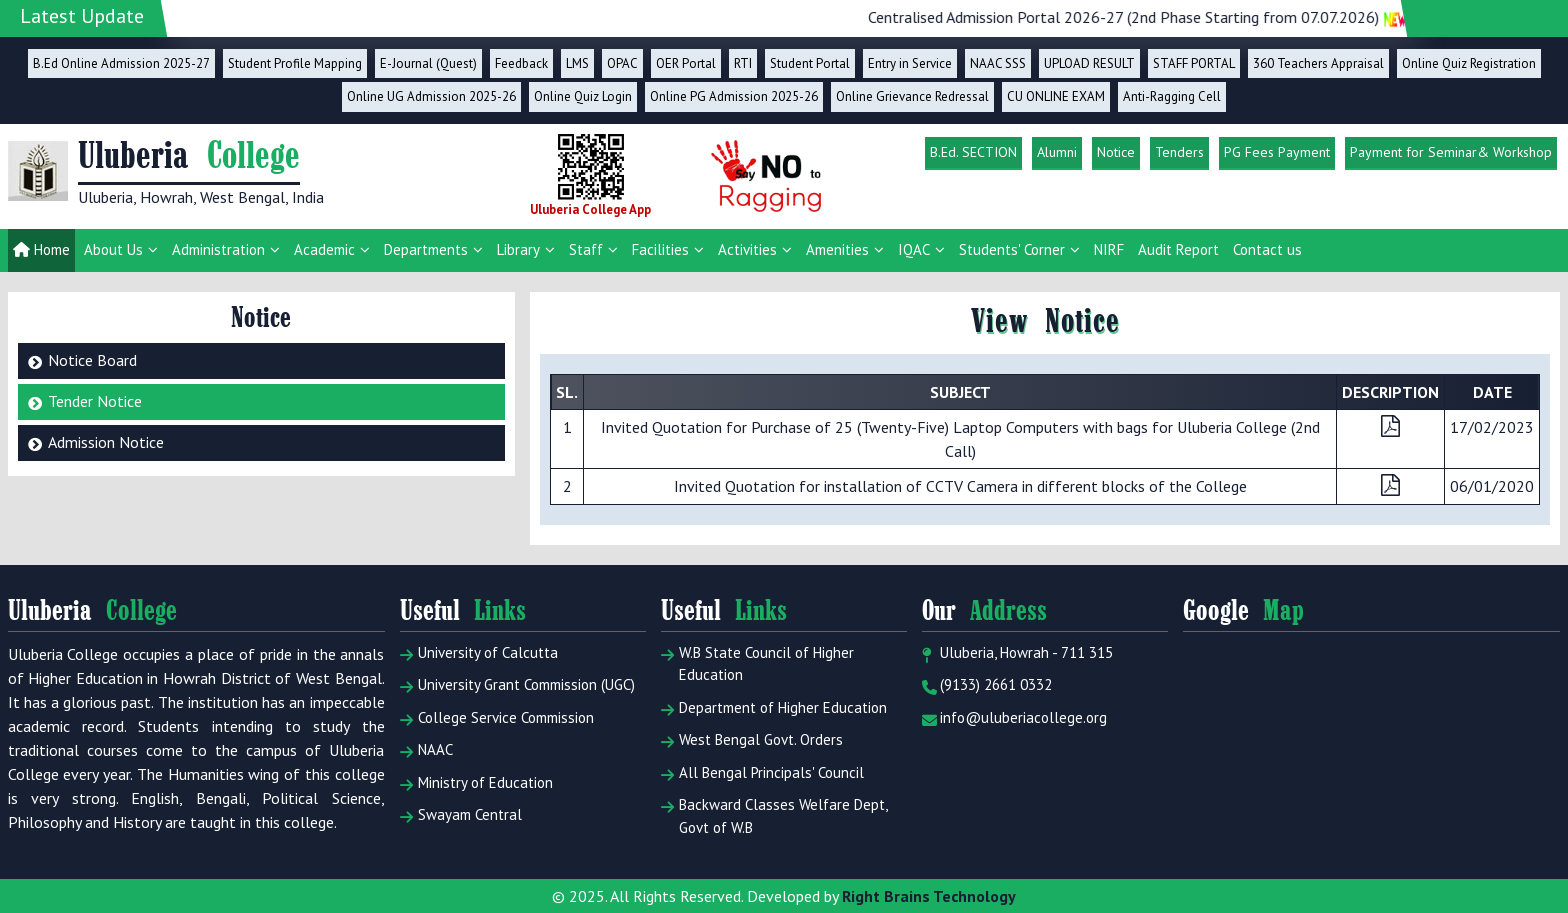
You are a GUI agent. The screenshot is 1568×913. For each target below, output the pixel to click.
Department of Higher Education (774, 708)
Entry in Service (910, 63)
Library (518, 249)
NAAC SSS (998, 63)
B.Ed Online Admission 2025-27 (121, 63)
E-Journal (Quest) (428, 63)
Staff (586, 249)
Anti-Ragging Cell (1172, 96)
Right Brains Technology (929, 896)
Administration (218, 249)
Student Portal (810, 63)
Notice (1116, 152)
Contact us (1267, 249)
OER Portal (686, 63)
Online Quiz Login (583, 96)
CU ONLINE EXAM (1056, 96)
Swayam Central (461, 815)
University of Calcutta (479, 653)
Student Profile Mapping (295, 63)
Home (41, 249)
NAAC (426, 750)
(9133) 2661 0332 (987, 685)
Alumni (1057, 152)
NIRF (1109, 249)
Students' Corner (1012, 249)
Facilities (660, 249)
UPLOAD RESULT (1089, 63)
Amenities (837, 249)
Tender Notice (95, 401)
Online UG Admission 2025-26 (431, 96)
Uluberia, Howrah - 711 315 (1017, 653)
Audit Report (1178, 249)
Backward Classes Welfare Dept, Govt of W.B (774, 816)
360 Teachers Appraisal (1318, 63)
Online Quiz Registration (1469, 63)
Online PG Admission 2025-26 (734, 96)
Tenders (1179, 152)
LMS (577, 63)
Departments (426, 249)
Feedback (521, 63)
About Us (113, 249)
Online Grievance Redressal (912, 96)
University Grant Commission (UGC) (517, 685)
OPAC (622, 63)
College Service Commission (497, 718)
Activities (747, 249)
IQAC (914, 249)
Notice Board (92, 360)
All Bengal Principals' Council (762, 773)
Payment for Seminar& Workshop (1451, 152)
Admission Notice (106, 442)
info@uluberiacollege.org (1014, 718)
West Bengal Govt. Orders (752, 740)
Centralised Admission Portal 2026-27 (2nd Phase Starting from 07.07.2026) (1201, 17)
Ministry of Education (476, 783)
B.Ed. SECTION (973, 152)
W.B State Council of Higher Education (757, 664)
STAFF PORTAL (1194, 63)
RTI (743, 63)
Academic (324, 249)
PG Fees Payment (1277, 152)
